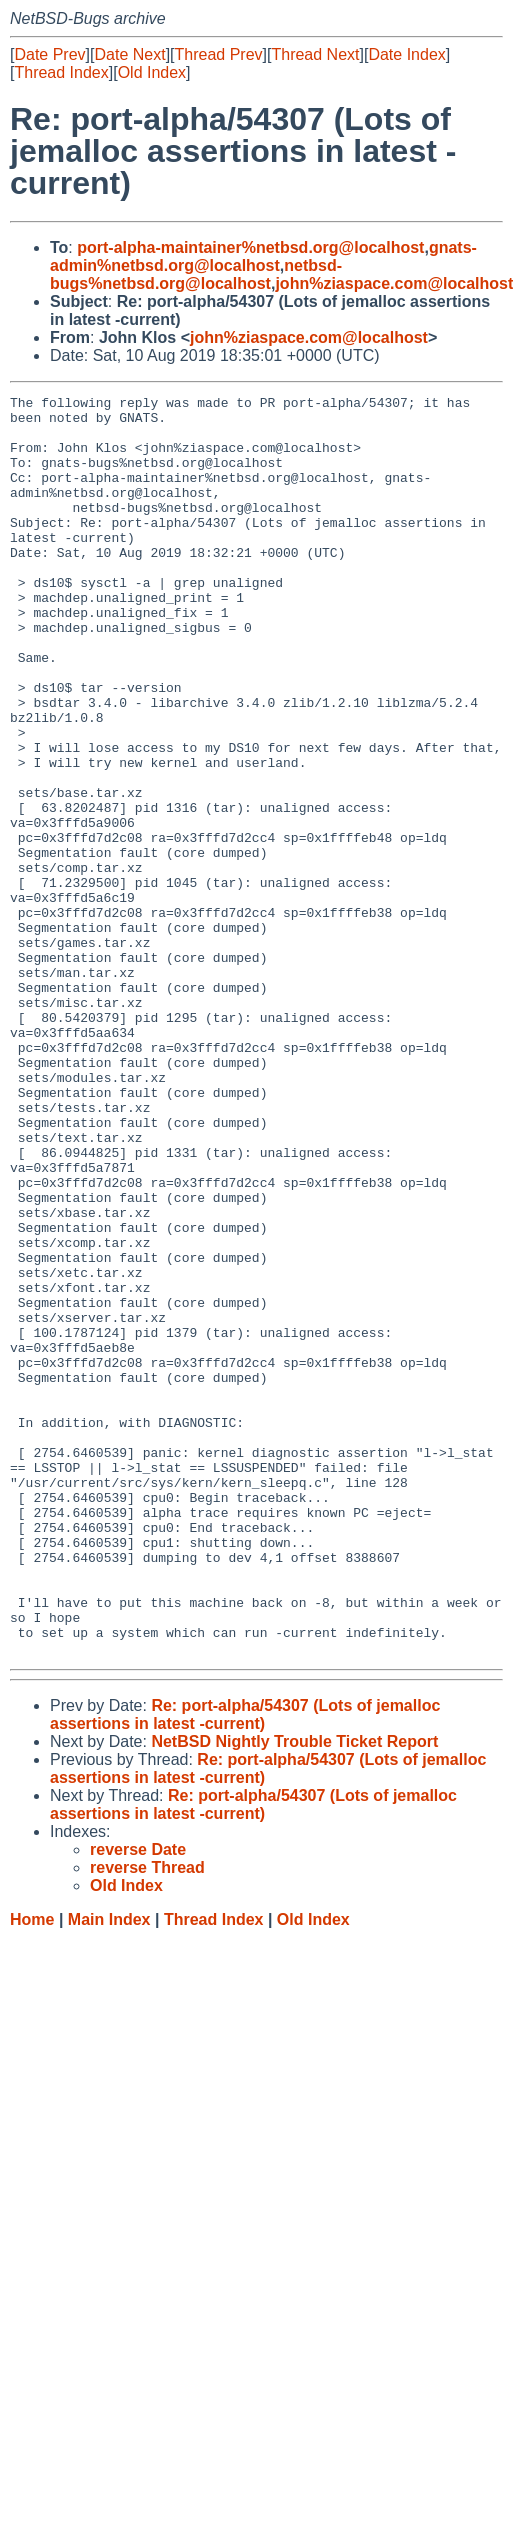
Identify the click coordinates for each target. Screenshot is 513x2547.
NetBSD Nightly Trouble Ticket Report (294, 1993)
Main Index (109, 2171)
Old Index (152, 72)
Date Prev (49, 54)
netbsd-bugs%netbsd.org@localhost (196, 274)
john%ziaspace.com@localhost (309, 337)
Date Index (406, 54)
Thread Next (315, 54)
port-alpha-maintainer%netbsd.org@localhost (250, 247)
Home (32, 2171)
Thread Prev (219, 54)
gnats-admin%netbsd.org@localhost (263, 256)
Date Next (129, 54)
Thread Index (61, 72)
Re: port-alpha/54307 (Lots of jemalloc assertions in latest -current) (245, 1966)
